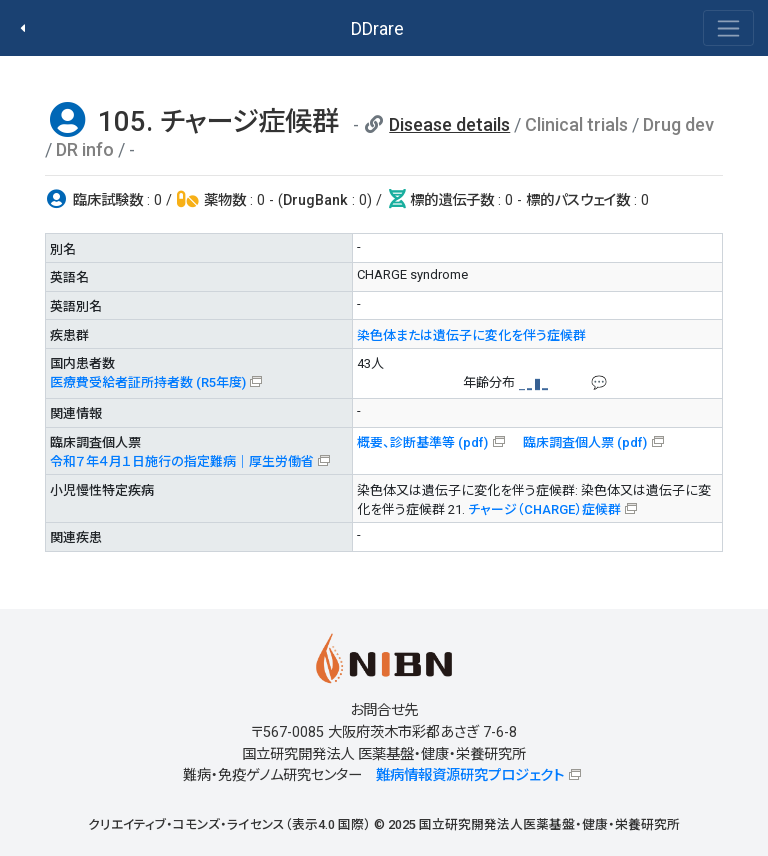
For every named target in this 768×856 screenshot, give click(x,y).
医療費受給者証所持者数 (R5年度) (148, 382)
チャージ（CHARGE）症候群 (544, 509)
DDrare (377, 28)
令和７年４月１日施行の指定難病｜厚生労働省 (182, 461)
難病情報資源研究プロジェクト (470, 775)
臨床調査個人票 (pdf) (585, 442)
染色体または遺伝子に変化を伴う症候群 (471, 335)
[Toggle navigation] (728, 28)
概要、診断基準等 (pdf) (422, 442)
